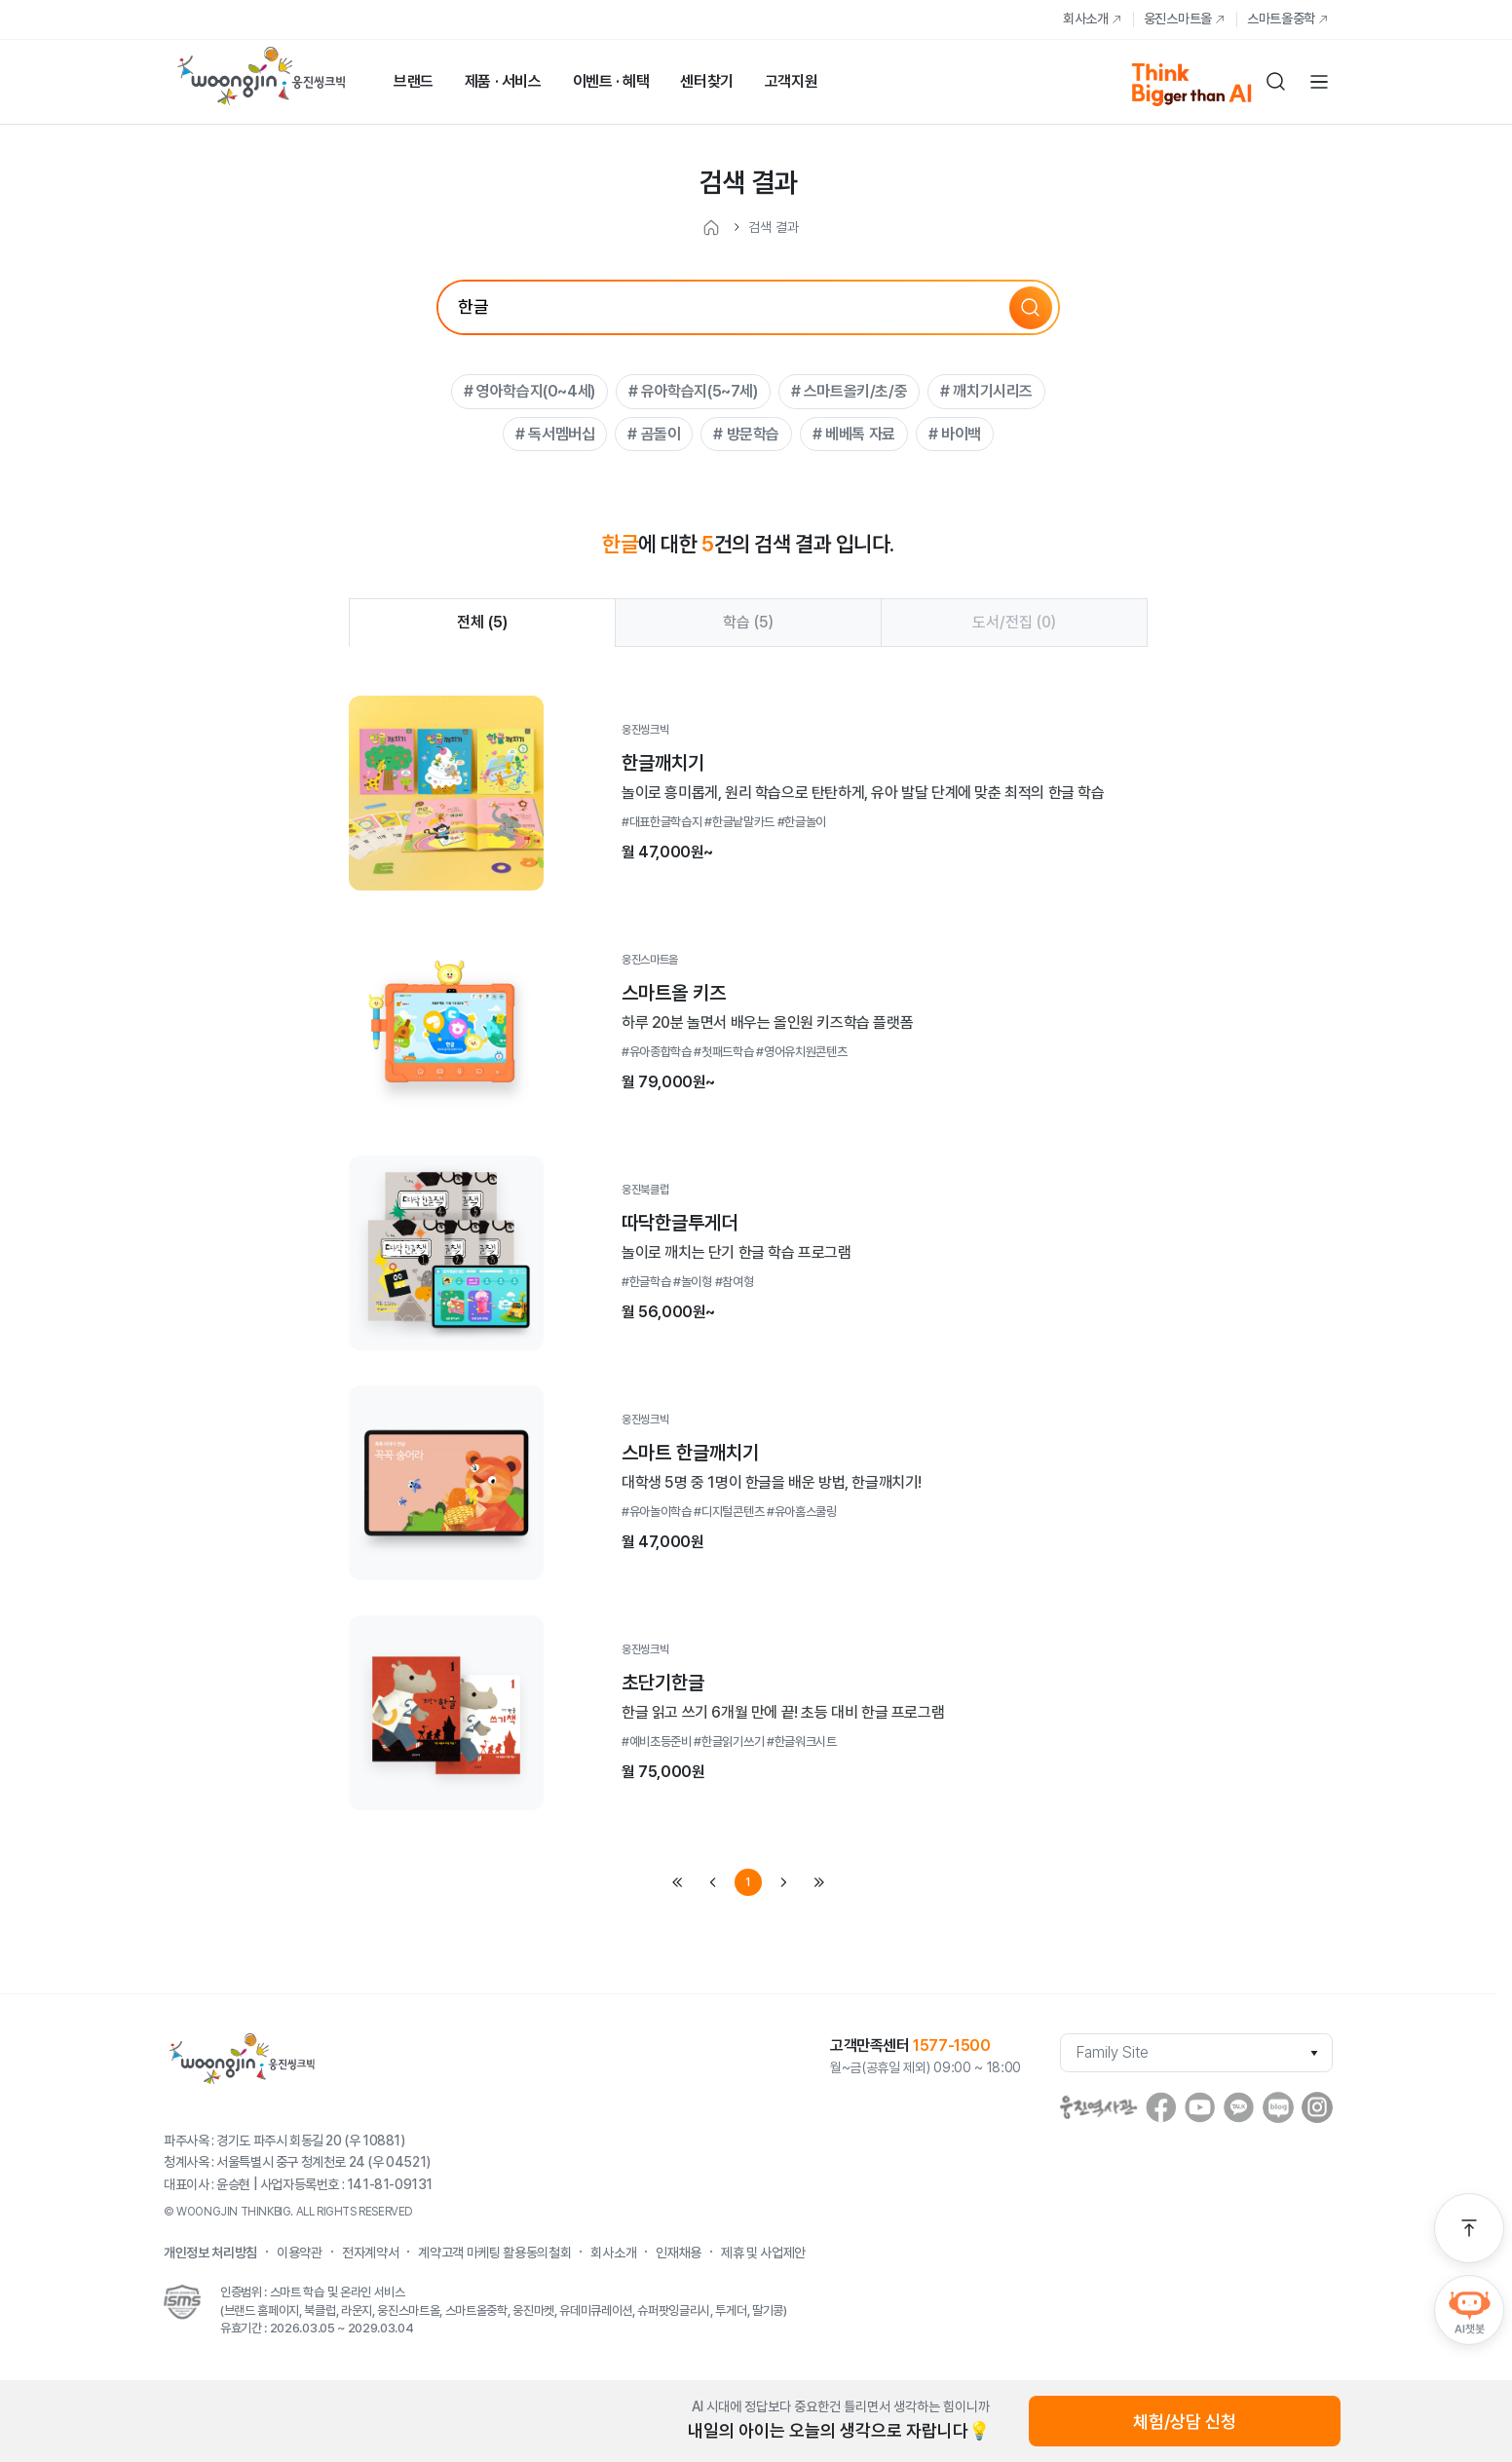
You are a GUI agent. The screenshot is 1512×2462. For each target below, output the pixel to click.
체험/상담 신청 (1184, 2421)
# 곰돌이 (653, 434)
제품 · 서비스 (503, 81)
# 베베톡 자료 (854, 434)
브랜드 (414, 81)
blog (1278, 2107)
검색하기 (1276, 81)
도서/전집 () (1014, 622)
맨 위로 (1469, 2228)
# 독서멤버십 (554, 434)
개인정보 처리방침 (210, 2252)
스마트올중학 (1281, 18)
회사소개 (1086, 18)
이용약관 (299, 2252)
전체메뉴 (1319, 81)
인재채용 (678, 2252)
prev (713, 1882)
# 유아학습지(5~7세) (693, 391)
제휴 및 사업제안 (763, 2252)
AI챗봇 (1469, 2310)
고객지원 (791, 81)
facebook (1161, 2107)
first (678, 1882)
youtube (1200, 2107)
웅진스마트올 (1178, 18)
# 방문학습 (746, 434)
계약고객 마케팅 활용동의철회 (494, 2252)
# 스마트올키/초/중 (849, 391)
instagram (1317, 2107)
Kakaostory (1239, 2107)
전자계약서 (370, 2252)
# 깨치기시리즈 (986, 391)
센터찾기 (706, 81)
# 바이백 (954, 434)
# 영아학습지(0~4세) (529, 391)
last (818, 1882)
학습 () (748, 622)
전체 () (482, 622)
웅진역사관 (1099, 2107)
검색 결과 (773, 227)
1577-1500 (951, 2045)
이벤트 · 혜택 (611, 81)
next (783, 1882)
